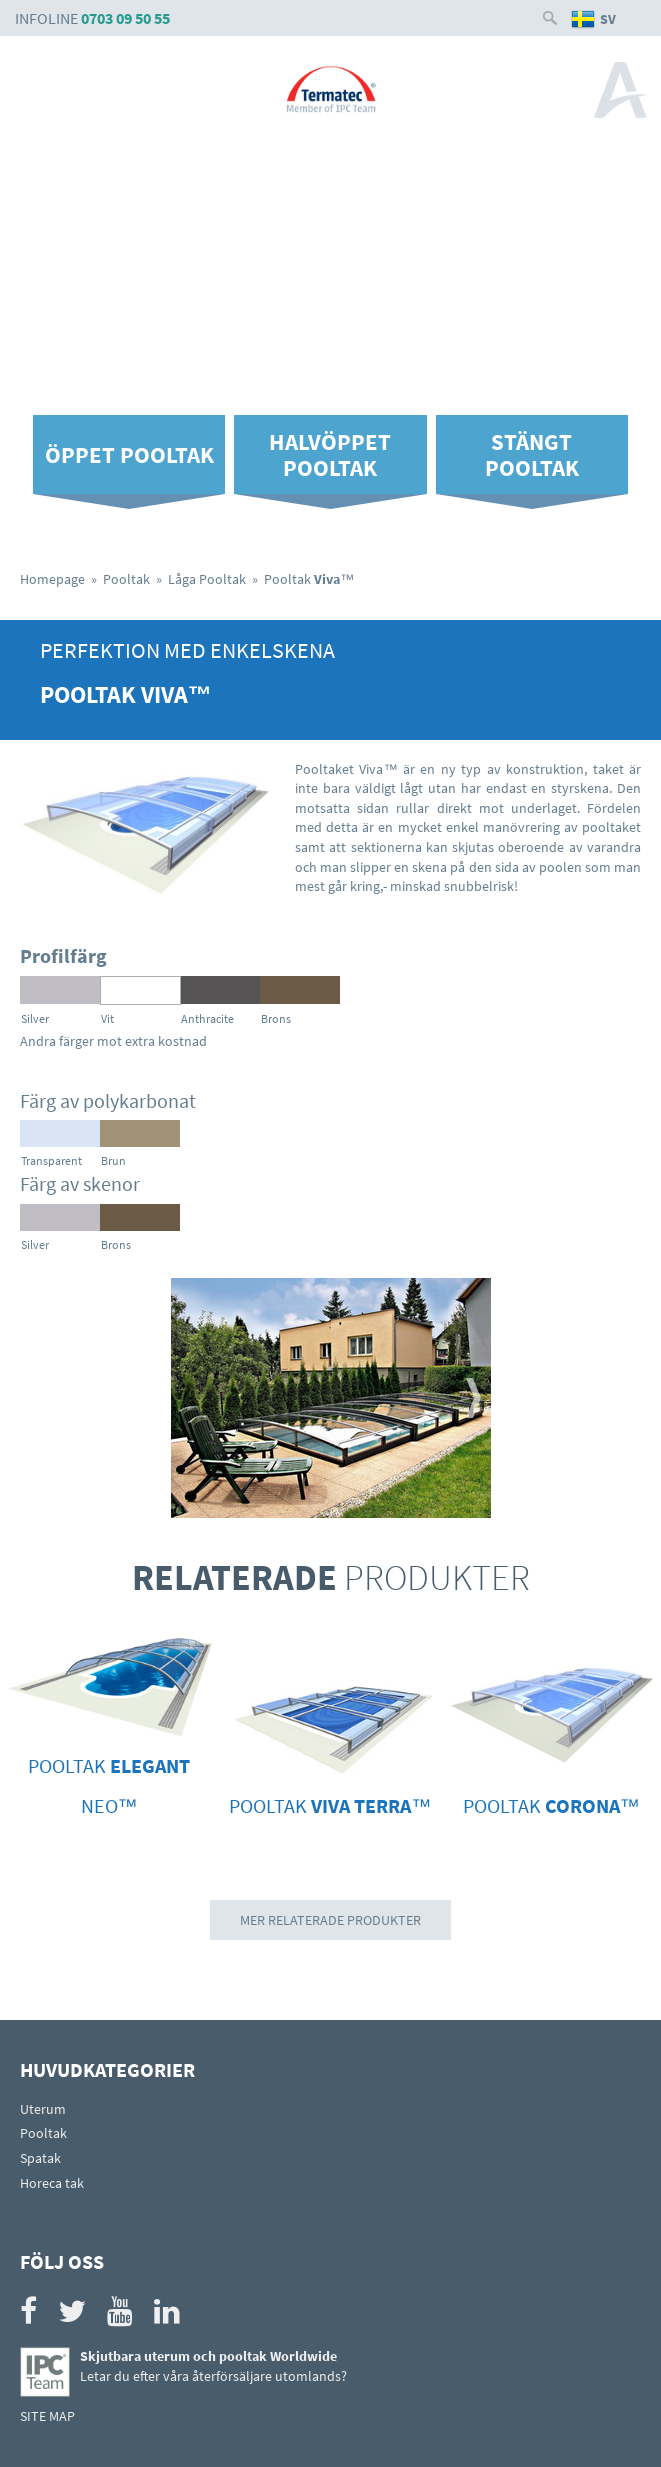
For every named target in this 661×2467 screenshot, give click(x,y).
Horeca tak (52, 2183)
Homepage (52, 579)
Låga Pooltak (207, 579)
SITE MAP (47, 2416)
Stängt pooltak (532, 454)
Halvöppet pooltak (330, 454)
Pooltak (126, 579)
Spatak (40, 2158)
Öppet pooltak (129, 454)
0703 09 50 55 (125, 18)
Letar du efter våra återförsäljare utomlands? (213, 2376)
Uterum (43, 2109)
